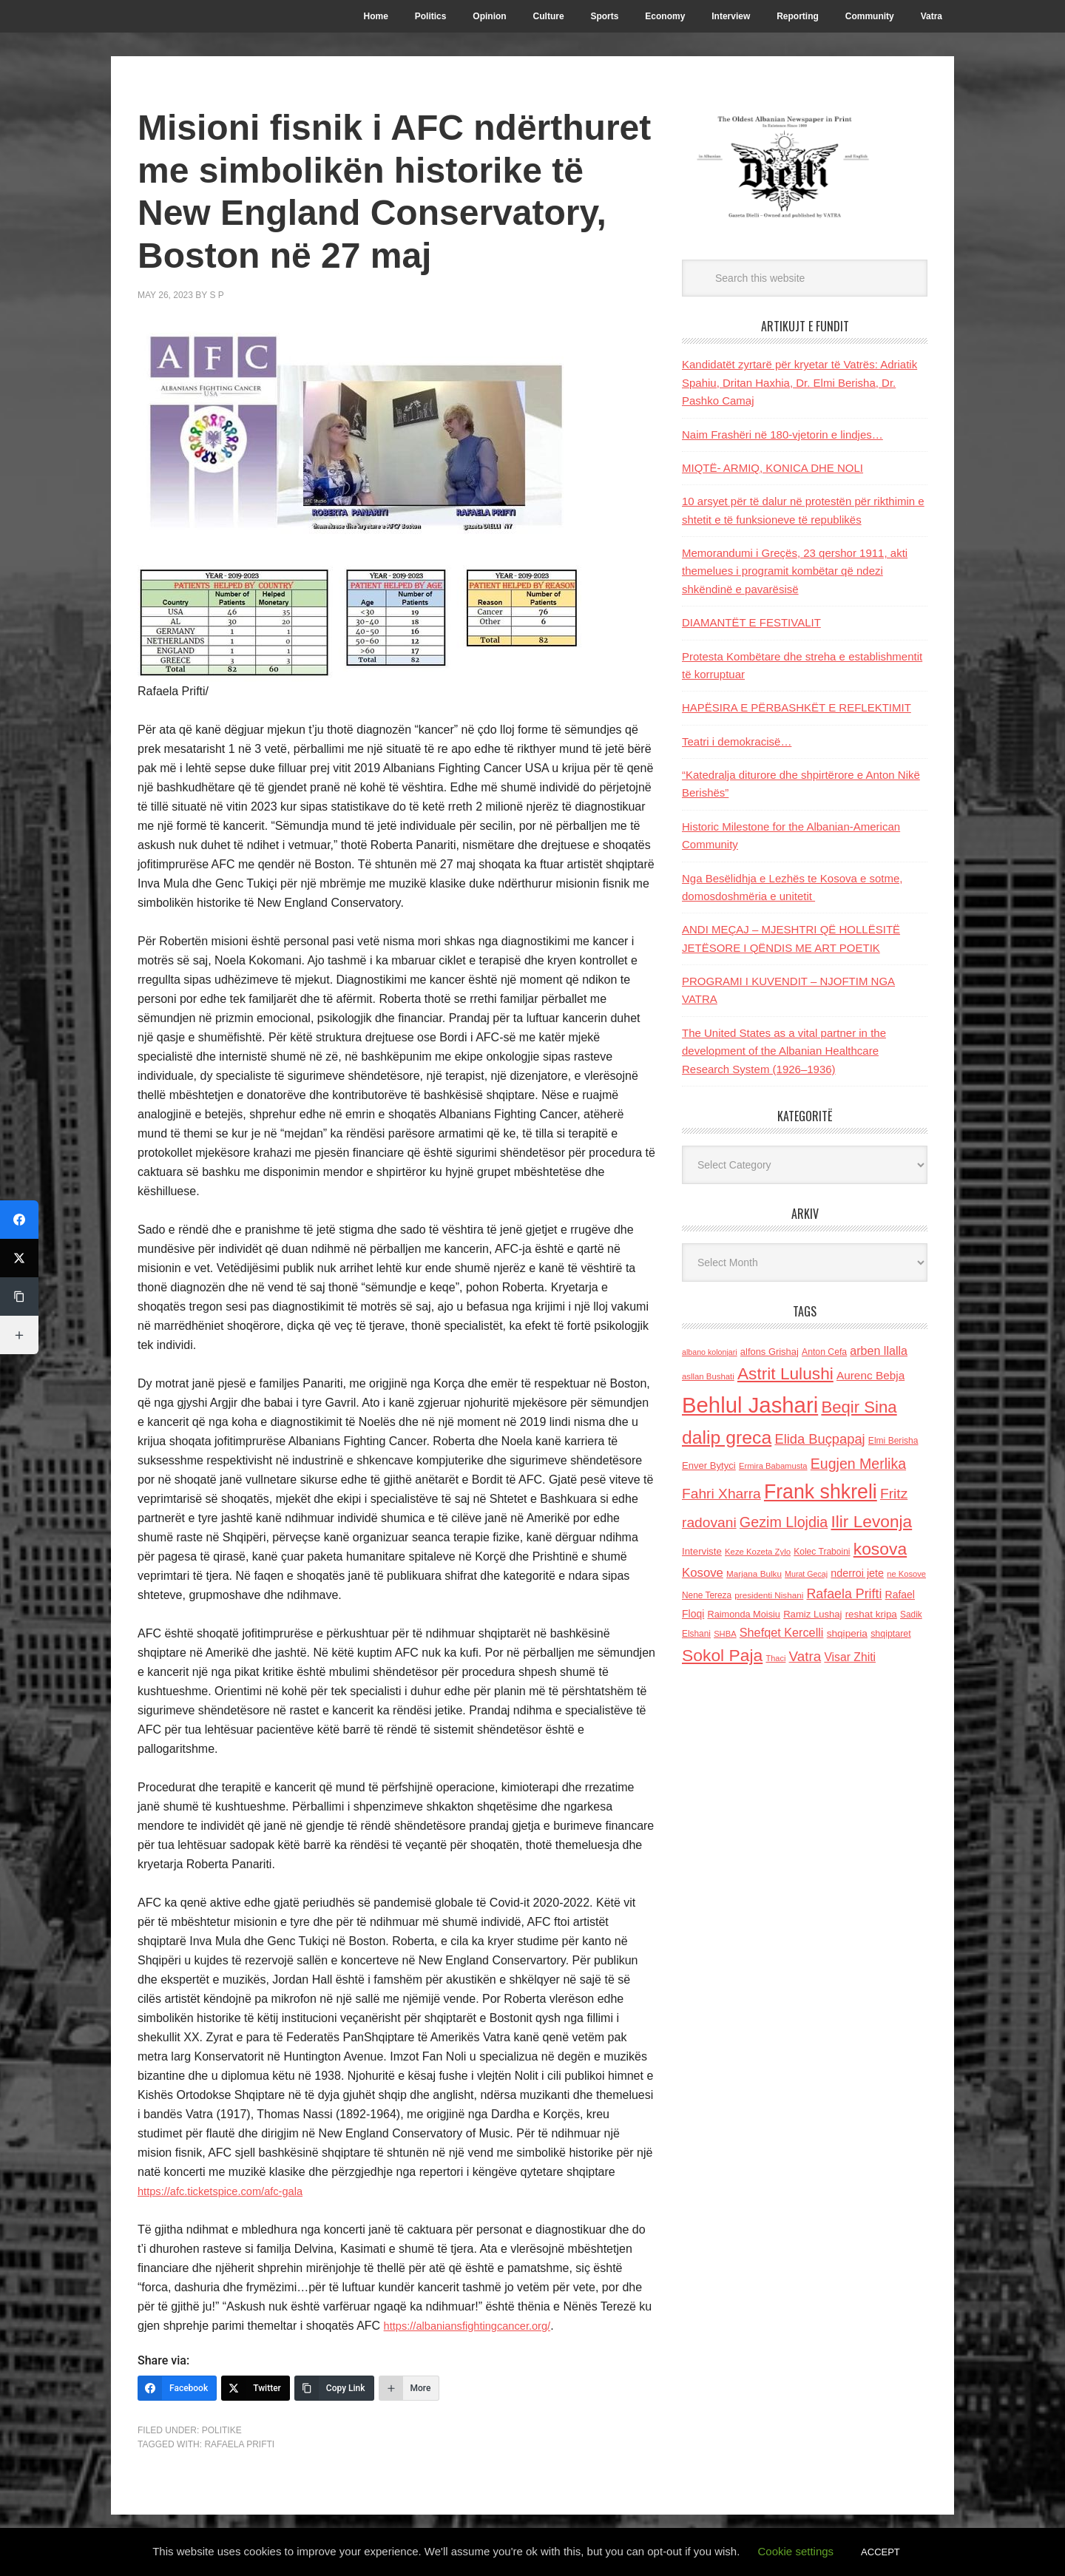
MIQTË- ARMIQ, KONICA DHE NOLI (772, 468)
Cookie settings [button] (796, 2551)
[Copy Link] (334, 2388)
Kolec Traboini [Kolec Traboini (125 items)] (822, 1551)
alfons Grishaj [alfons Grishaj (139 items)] (769, 1351)
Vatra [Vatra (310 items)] (805, 1656)
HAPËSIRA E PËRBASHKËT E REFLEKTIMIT (796, 707)
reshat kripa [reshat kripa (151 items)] (871, 1614)
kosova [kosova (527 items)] (880, 1548)
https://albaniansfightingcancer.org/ (475, 2325)
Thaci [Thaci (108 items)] (775, 1658)
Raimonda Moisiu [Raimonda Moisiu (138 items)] (743, 1614)
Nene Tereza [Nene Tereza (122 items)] (706, 1595)
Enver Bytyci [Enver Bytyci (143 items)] (709, 1465)
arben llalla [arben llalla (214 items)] (878, 1350)
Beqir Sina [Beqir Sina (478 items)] (858, 1407)
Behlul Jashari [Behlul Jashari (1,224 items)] (750, 1405)
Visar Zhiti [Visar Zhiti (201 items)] (850, 1657)
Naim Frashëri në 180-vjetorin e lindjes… (782, 434)
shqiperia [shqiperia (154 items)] (847, 1633)
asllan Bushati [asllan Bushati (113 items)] (708, 1376)
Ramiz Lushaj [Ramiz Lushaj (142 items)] (812, 1614)
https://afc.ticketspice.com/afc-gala (228, 2191)
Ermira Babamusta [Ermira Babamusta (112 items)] (773, 1465)
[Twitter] (255, 2388)
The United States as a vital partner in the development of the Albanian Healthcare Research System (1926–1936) (784, 1051)
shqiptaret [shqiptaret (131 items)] (890, 1634)
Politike (222, 2430)
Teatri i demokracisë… (736, 741)
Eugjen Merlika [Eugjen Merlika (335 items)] (858, 1464)
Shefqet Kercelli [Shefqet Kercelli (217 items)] (782, 1632)
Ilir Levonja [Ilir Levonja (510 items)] (871, 1521)
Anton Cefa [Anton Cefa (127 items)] (824, 1352)
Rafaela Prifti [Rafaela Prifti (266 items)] (844, 1593)
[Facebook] (177, 2388)
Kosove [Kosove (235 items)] (702, 1573)
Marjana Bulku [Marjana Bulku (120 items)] (754, 1573)
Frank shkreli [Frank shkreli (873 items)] (820, 1492)
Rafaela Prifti (239, 2444)
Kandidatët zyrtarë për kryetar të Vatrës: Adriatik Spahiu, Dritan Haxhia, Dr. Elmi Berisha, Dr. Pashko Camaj (799, 382)
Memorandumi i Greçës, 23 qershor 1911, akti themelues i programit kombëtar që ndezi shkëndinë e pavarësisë (794, 571)
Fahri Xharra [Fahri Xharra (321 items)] (721, 1493)
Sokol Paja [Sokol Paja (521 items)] (722, 1655)
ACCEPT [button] (880, 2552)
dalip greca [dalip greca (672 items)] (726, 1437)
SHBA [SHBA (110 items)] (725, 1633)
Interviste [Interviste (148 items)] (702, 1551)
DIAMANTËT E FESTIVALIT (751, 622)
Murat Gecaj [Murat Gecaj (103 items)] (806, 1573)
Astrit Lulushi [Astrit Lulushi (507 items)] (785, 1373)
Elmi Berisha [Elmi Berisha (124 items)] (893, 1441)
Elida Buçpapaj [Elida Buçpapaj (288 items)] (819, 1439)
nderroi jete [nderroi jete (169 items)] (857, 1573)
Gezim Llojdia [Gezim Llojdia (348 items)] (784, 1522)
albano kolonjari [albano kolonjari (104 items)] (709, 1352)
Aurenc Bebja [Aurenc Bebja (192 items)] (870, 1375)
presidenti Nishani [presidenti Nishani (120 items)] (768, 1595)
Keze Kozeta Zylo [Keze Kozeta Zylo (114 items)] (758, 1551)
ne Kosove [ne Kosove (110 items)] (906, 1573)
